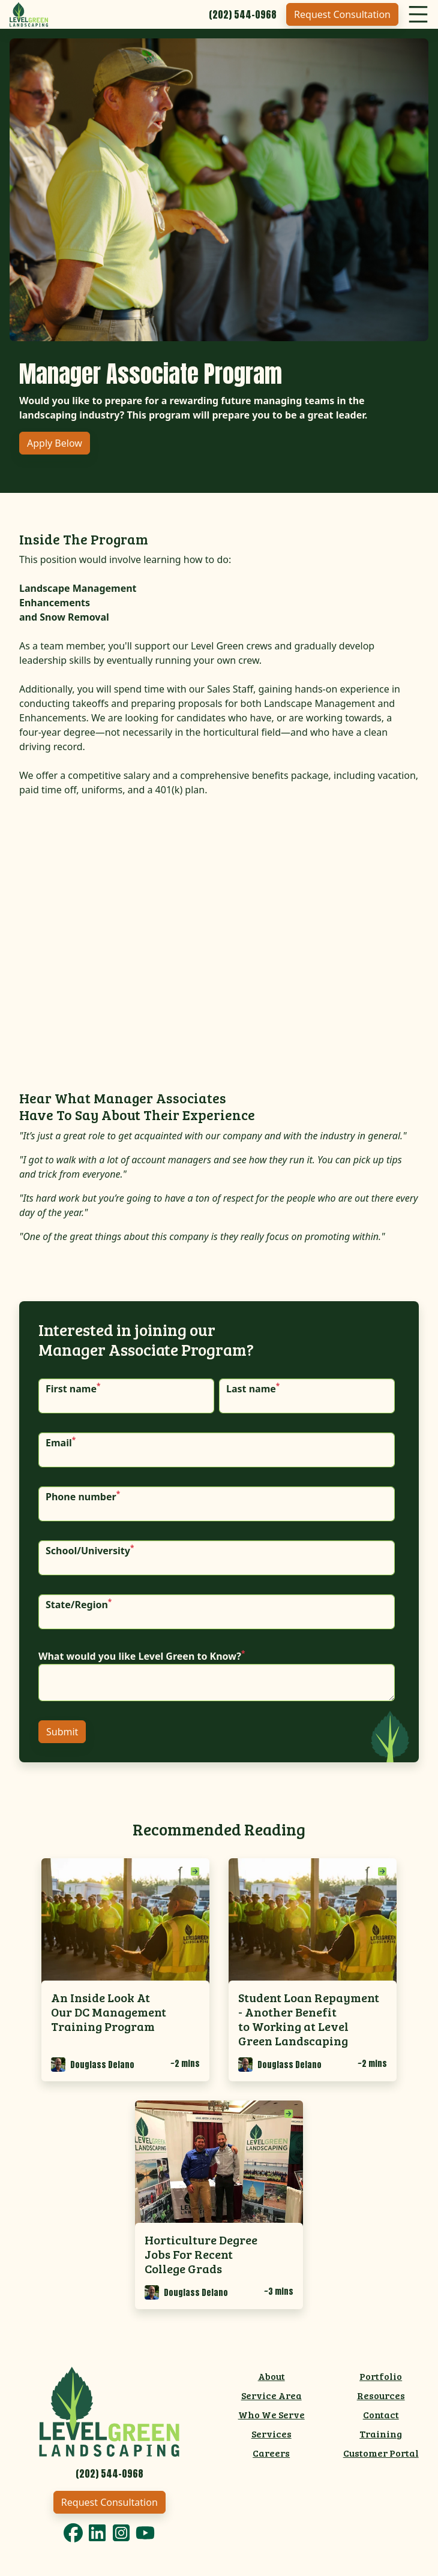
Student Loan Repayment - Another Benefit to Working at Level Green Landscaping (308, 2019)
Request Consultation (342, 14)
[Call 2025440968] (243, 14)
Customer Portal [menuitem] (381, 2452)
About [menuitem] (271, 2376)
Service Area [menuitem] (271, 2395)
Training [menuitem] (380, 2433)
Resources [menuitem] (381, 2395)
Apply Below (54, 443)
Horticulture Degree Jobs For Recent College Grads (201, 2254)
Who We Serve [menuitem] (271, 2414)
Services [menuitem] (271, 2433)
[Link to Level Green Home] (109, 2410)
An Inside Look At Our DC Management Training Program (108, 2012)
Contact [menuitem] (381, 2414)
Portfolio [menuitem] (380, 2376)
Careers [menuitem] (271, 2452)
